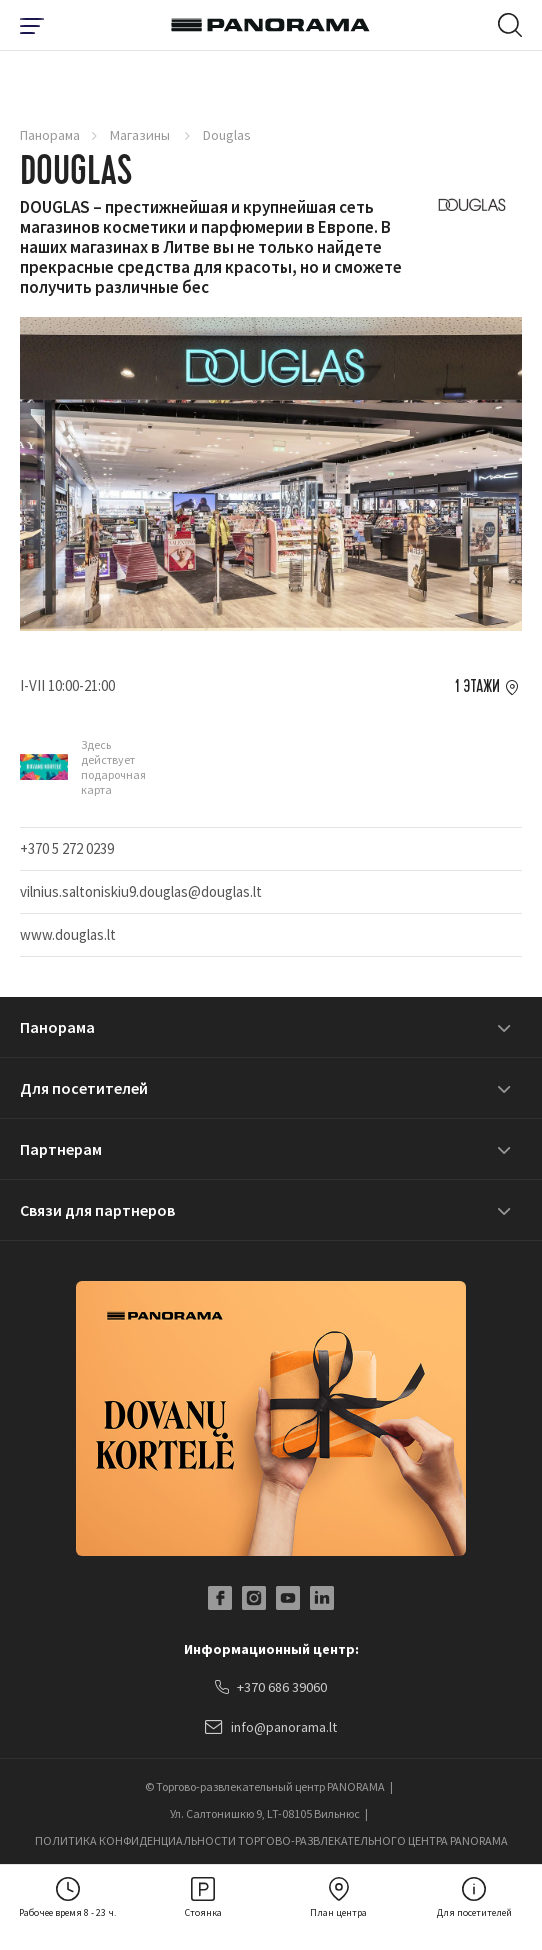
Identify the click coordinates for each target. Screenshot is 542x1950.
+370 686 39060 (271, 1688)
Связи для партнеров (97, 1210)
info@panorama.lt (271, 1728)
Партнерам (61, 1149)
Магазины (141, 135)
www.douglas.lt (68, 934)
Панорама (50, 135)
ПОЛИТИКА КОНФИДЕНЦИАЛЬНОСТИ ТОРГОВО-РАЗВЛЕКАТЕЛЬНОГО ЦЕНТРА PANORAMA (271, 1840)
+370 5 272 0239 (67, 848)
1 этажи (477, 687)
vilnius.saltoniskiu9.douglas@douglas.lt (141, 891)
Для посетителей (84, 1088)
